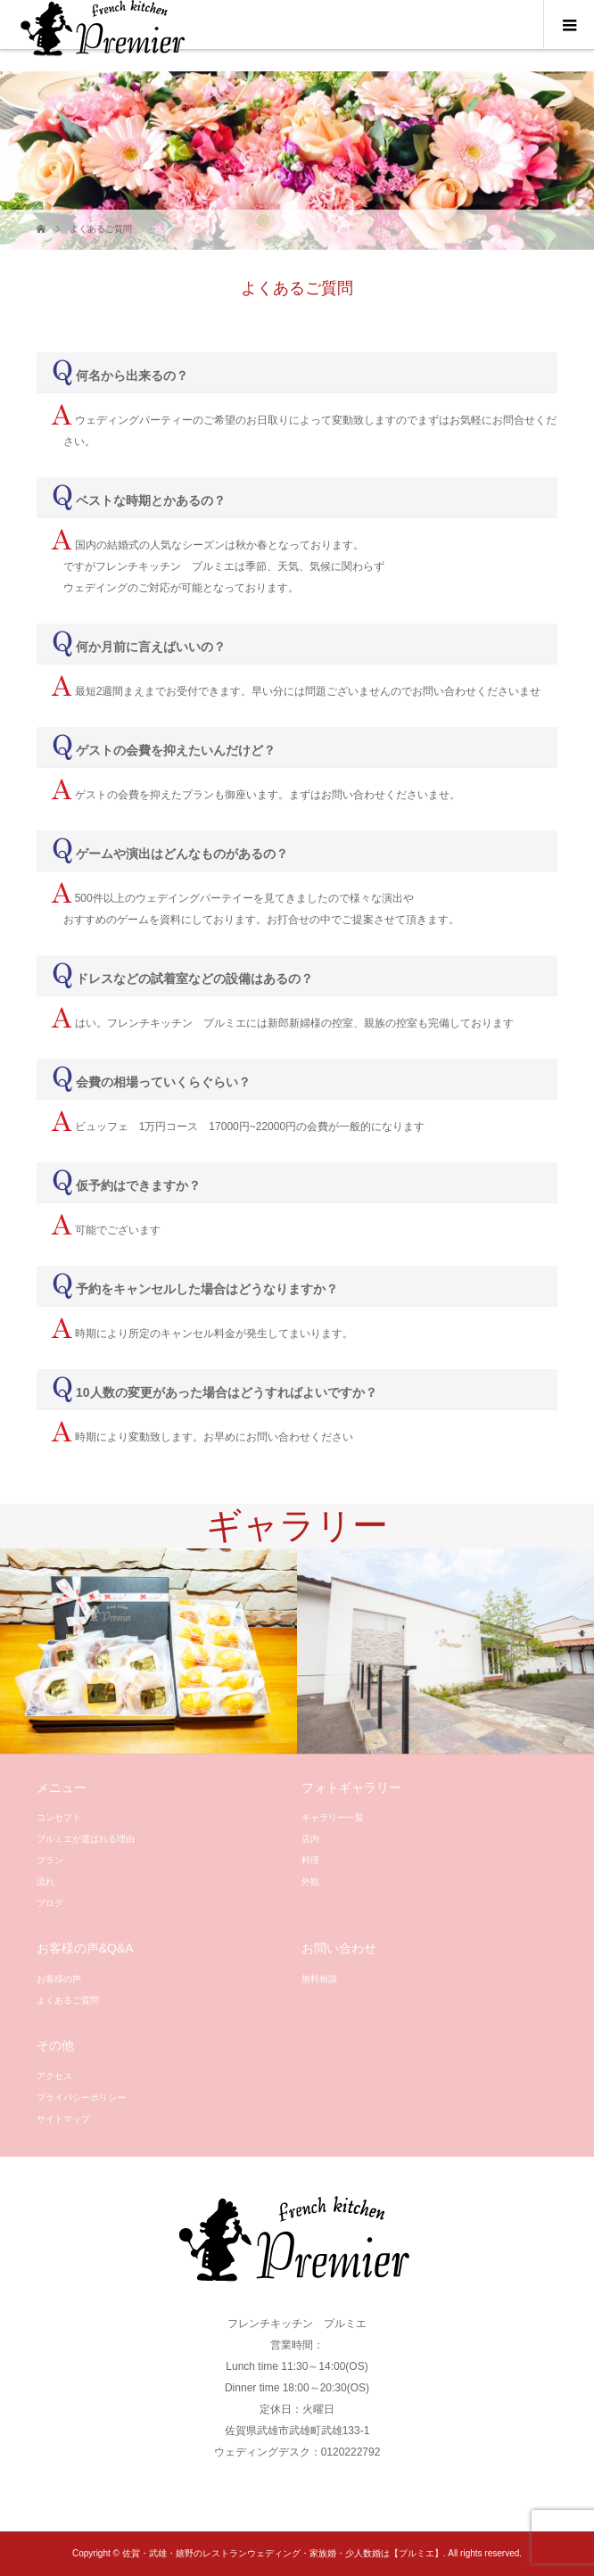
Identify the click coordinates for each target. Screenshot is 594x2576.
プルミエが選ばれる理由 (86, 1839)
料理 (310, 1860)
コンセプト (59, 1817)
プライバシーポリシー (81, 2097)
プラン (50, 1860)
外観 (310, 1882)
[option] (148, 1651)
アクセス (54, 2076)
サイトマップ (63, 2119)
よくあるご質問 (68, 2000)
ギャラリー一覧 (332, 1817)
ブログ (50, 1903)
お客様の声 (59, 1979)
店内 (310, 1839)
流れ (45, 1882)
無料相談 (319, 1979)
